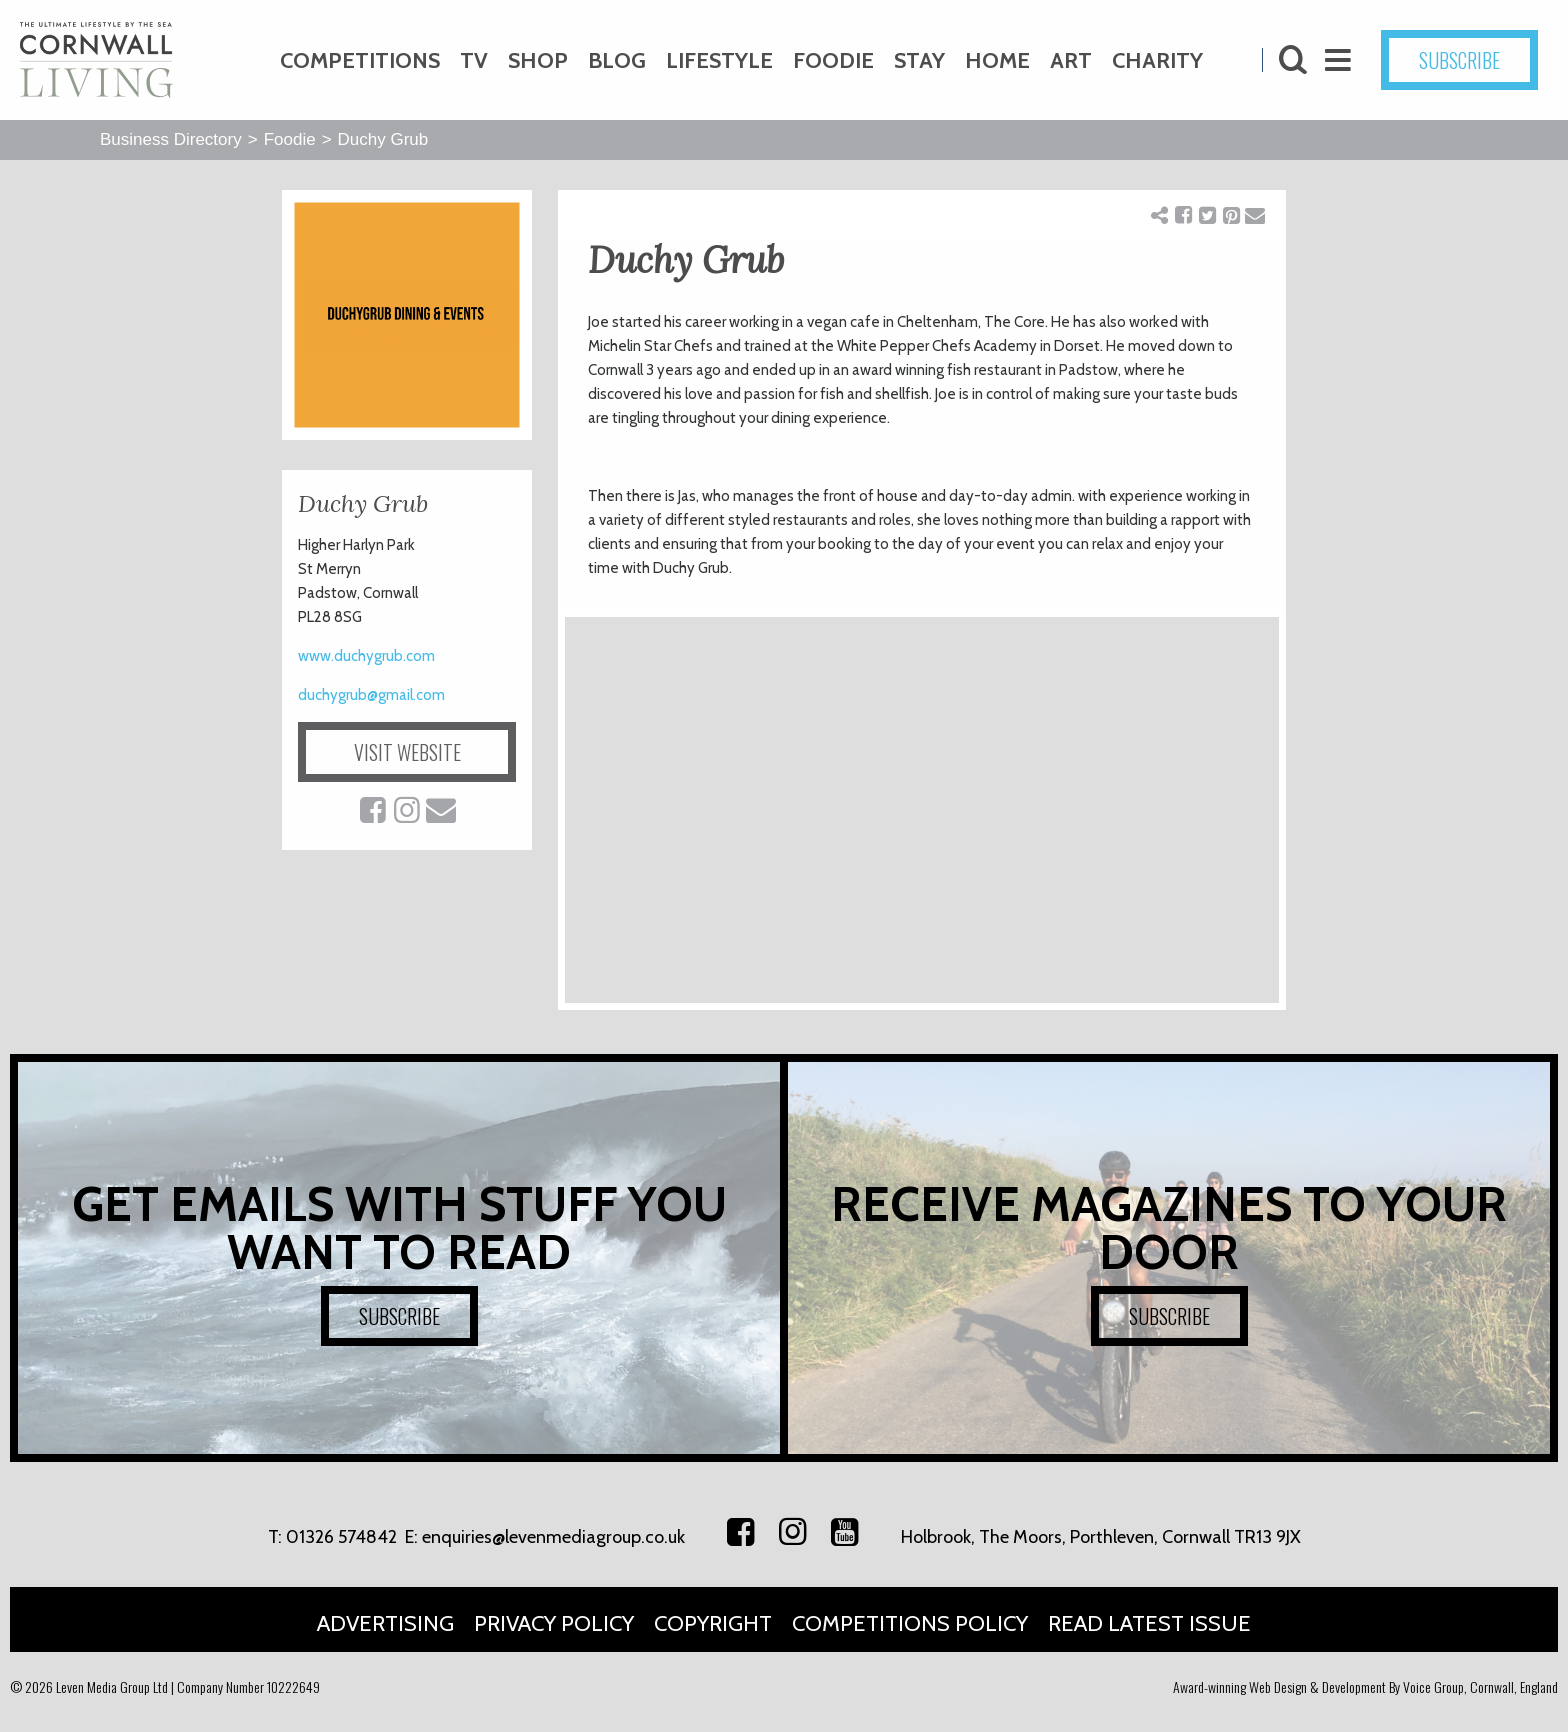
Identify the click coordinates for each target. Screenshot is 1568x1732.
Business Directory (171, 139)
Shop (538, 60)
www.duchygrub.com (366, 656)
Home (997, 60)
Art (1071, 60)
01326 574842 (341, 1537)
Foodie (833, 60)
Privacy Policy (554, 1623)
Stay (919, 60)
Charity (1157, 60)
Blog (617, 60)
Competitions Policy (910, 1623)
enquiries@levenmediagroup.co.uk (553, 1537)
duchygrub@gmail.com (371, 695)
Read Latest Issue (1149, 1623)
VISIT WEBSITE (407, 752)
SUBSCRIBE (1459, 60)
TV (474, 60)
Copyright (713, 1623)
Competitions (360, 60)
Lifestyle (719, 60)
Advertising (385, 1623)
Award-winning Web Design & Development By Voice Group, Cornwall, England (1365, 1686)
